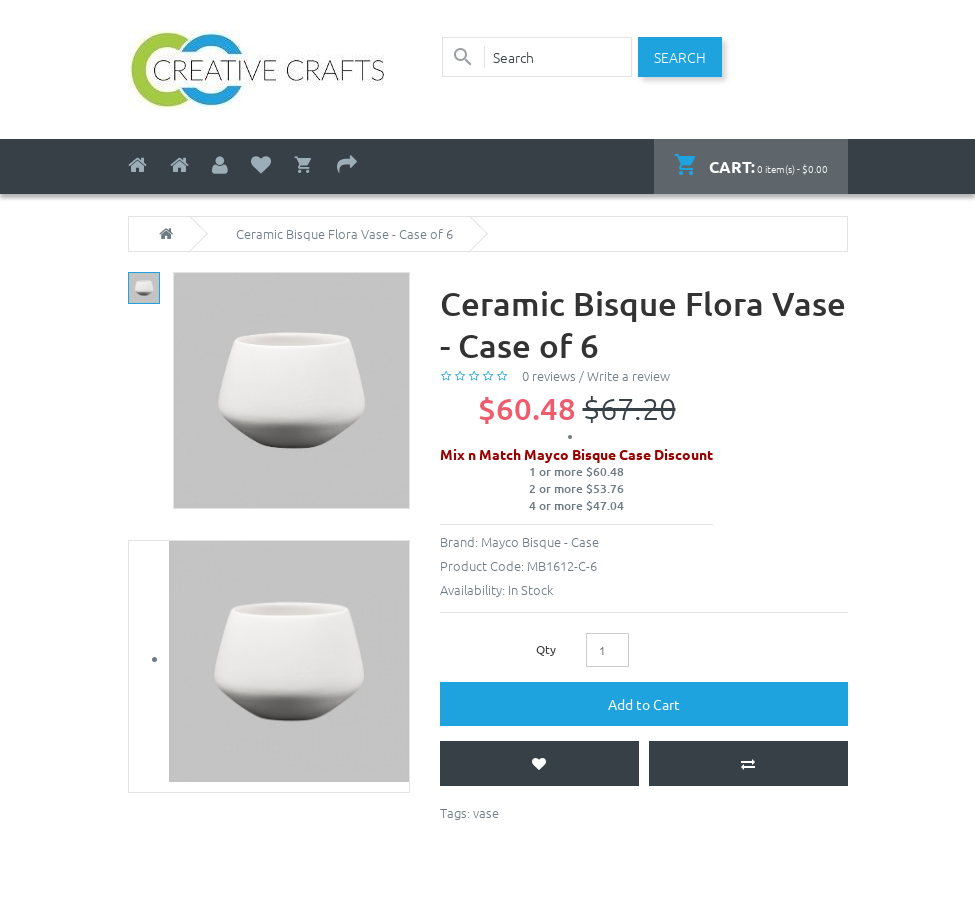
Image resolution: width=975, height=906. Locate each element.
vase (486, 812)
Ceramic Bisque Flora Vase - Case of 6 (344, 234)
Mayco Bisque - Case (540, 541)
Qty (546, 649)
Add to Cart (644, 704)
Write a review (628, 375)
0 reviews (549, 375)
